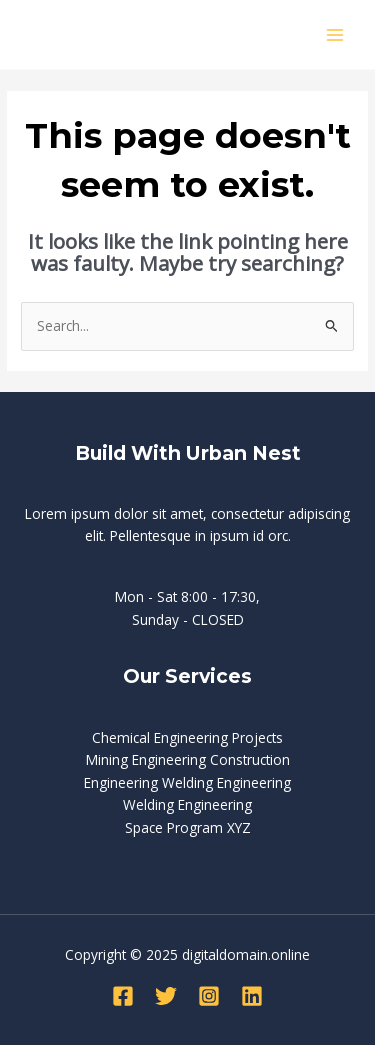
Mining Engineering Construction (188, 759)
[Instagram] (209, 996)
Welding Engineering (187, 804)
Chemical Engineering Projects (187, 737)
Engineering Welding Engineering (187, 782)
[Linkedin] (252, 996)
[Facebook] (123, 996)
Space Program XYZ (188, 827)
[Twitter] (166, 996)
